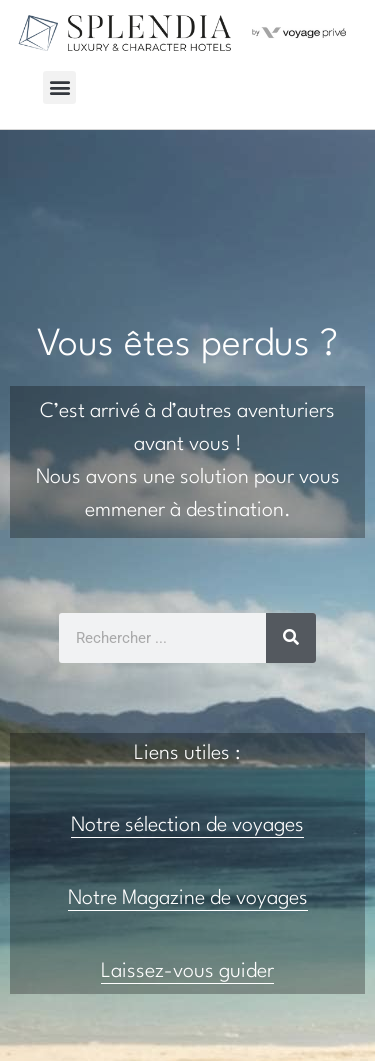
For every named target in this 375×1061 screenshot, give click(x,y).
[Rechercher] (291, 638)
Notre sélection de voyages (187, 826)
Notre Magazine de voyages (188, 899)
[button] (59, 87)
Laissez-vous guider (187, 972)
